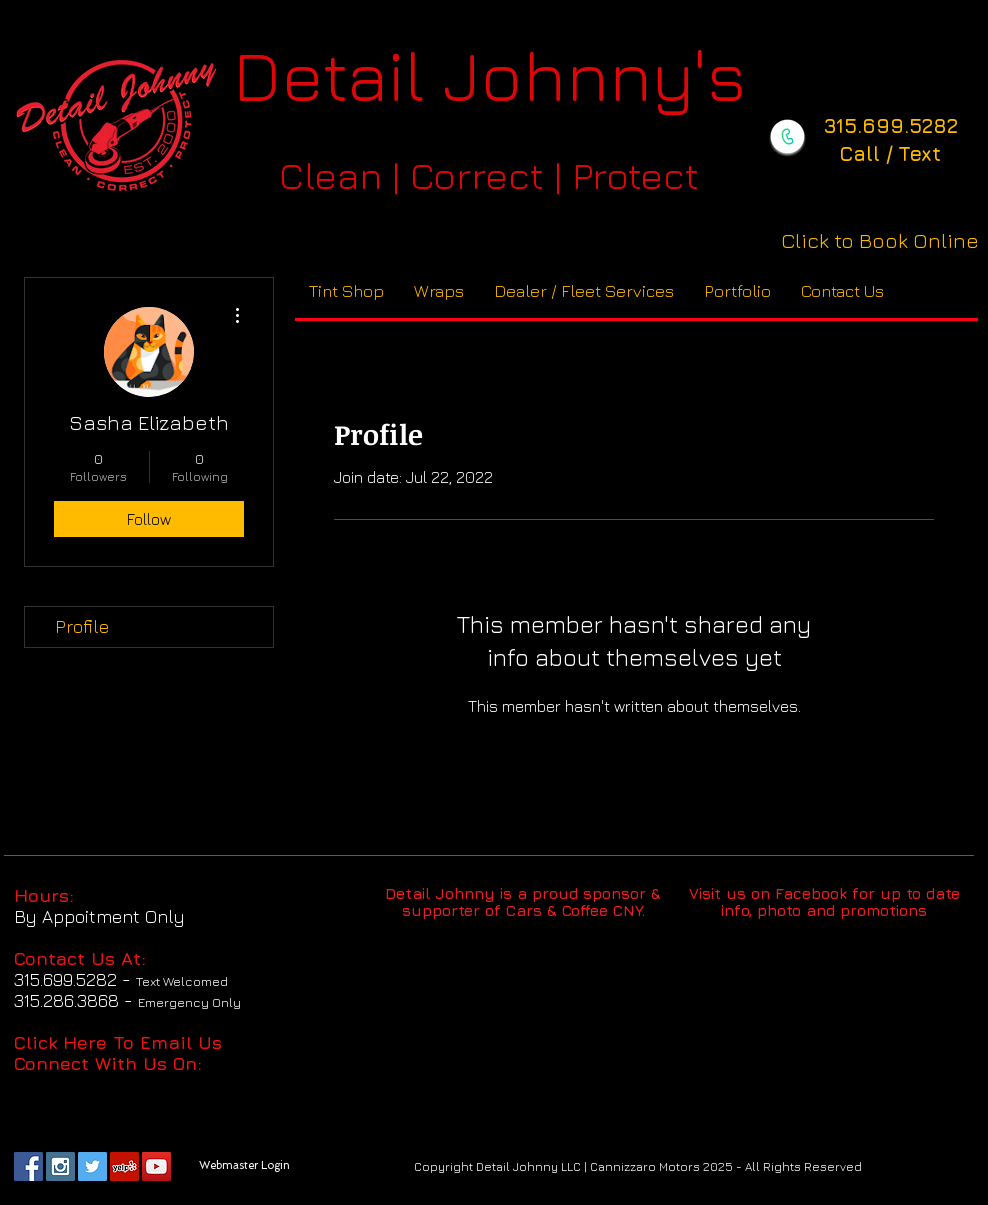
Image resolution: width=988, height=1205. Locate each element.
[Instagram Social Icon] (60, 1166)
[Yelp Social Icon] (124, 1166)
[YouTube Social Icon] (156, 1166)
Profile (82, 626)
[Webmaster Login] (244, 1166)
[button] (584, 291)
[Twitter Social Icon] (92, 1166)
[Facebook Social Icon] (28, 1166)
